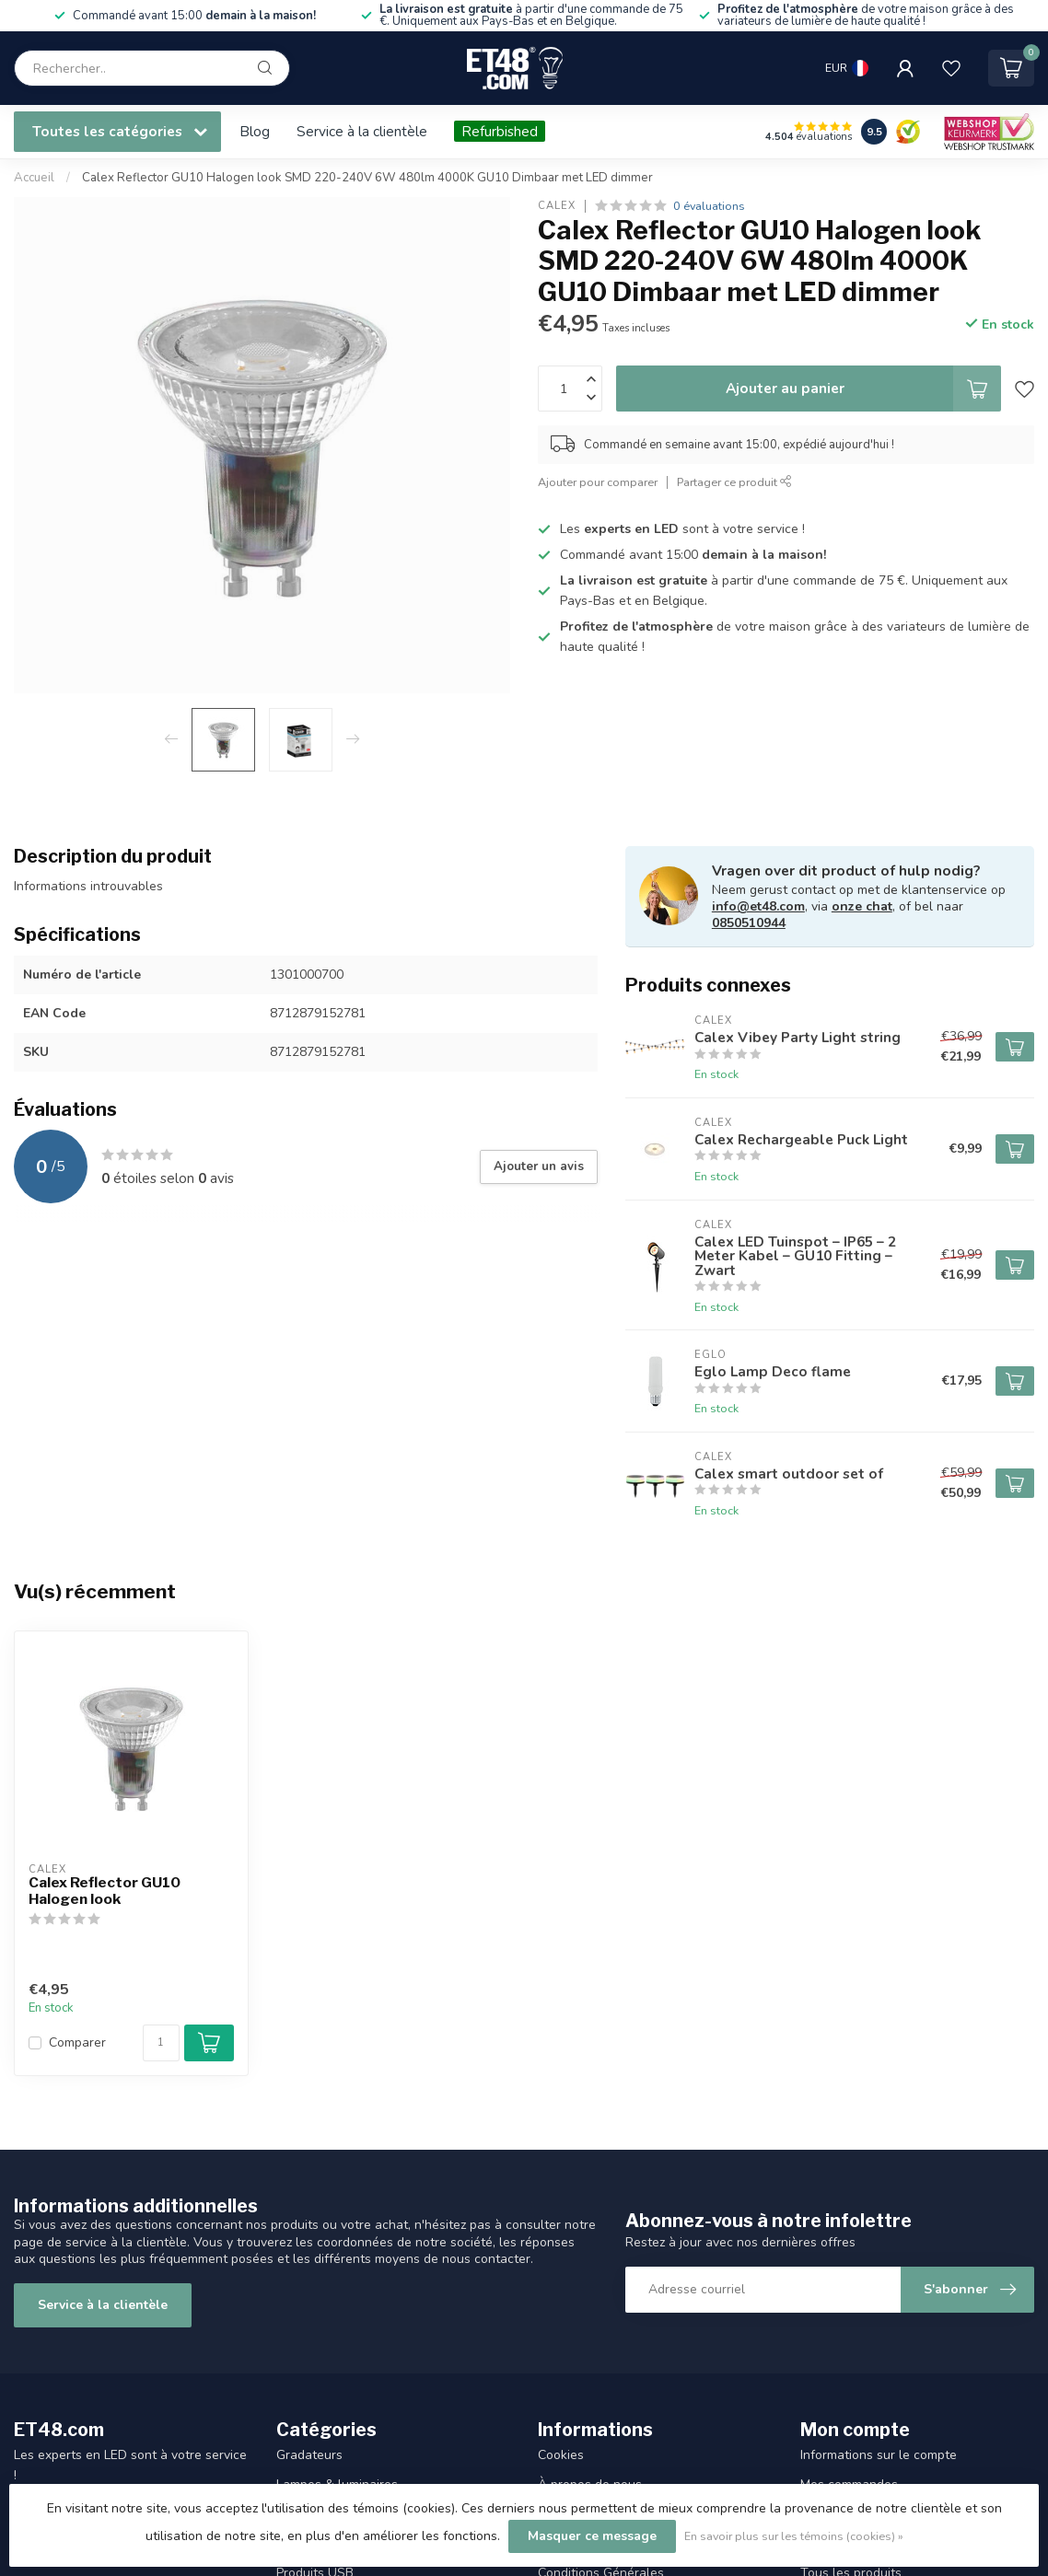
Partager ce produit (734, 482)
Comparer (77, 2042)
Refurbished (499, 131)
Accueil (34, 177)
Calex (557, 206)
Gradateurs (309, 2455)
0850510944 (749, 923)
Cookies (561, 2455)
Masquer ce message (592, 2536)
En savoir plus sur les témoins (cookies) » (793, 2536)
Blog (254, 131)
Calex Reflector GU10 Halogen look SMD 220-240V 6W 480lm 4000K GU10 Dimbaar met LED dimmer (367, 177)
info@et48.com (758, 906)
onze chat (862, 906)
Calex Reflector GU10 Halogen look (104, 1891)
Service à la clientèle (362, 131)
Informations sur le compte (878, 2455)
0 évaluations (709, 206)
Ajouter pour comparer (598, 482)
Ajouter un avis (539, 1166)
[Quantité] (161, 2043)
